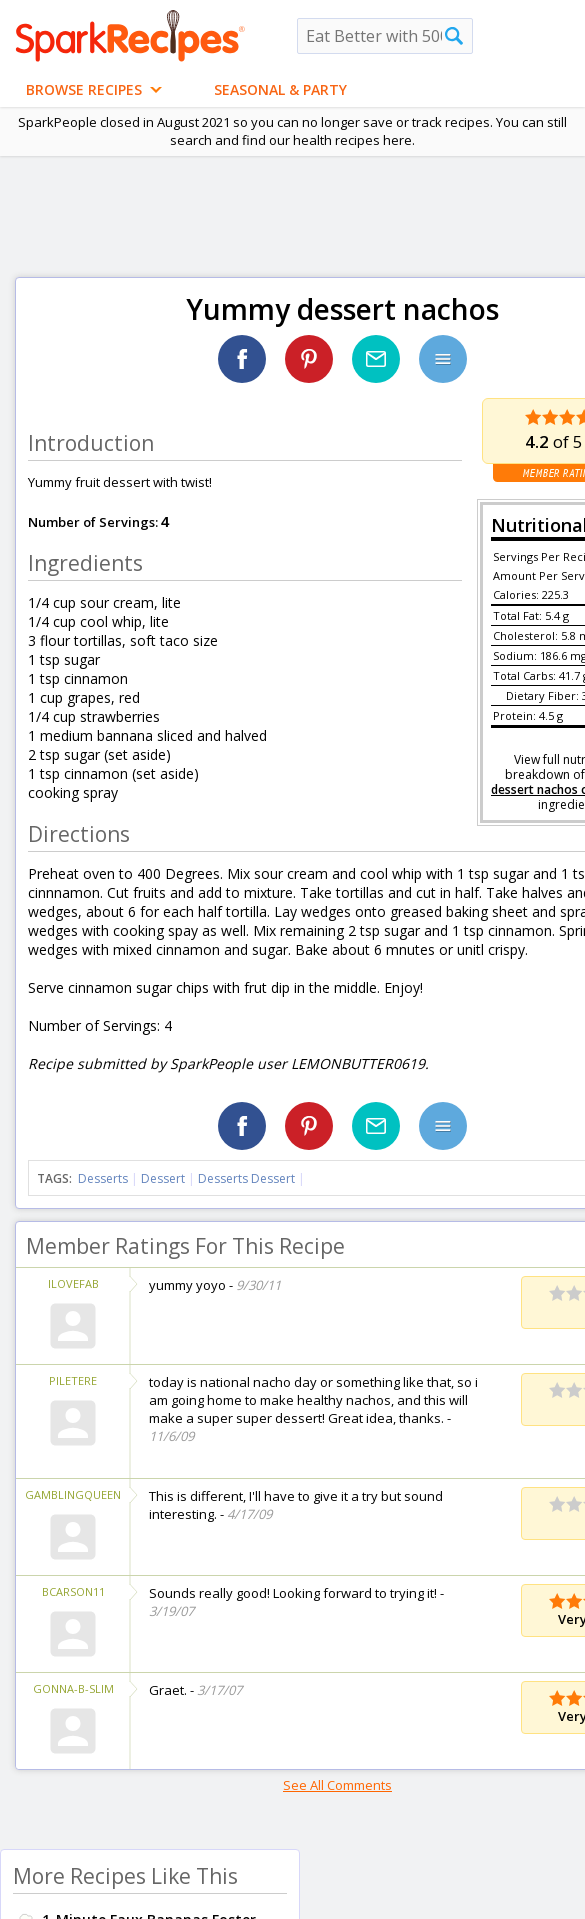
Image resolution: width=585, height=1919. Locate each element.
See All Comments (337, 1785)
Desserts (103, 1178)
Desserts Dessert (246, 1178)
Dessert (163, 1178)
